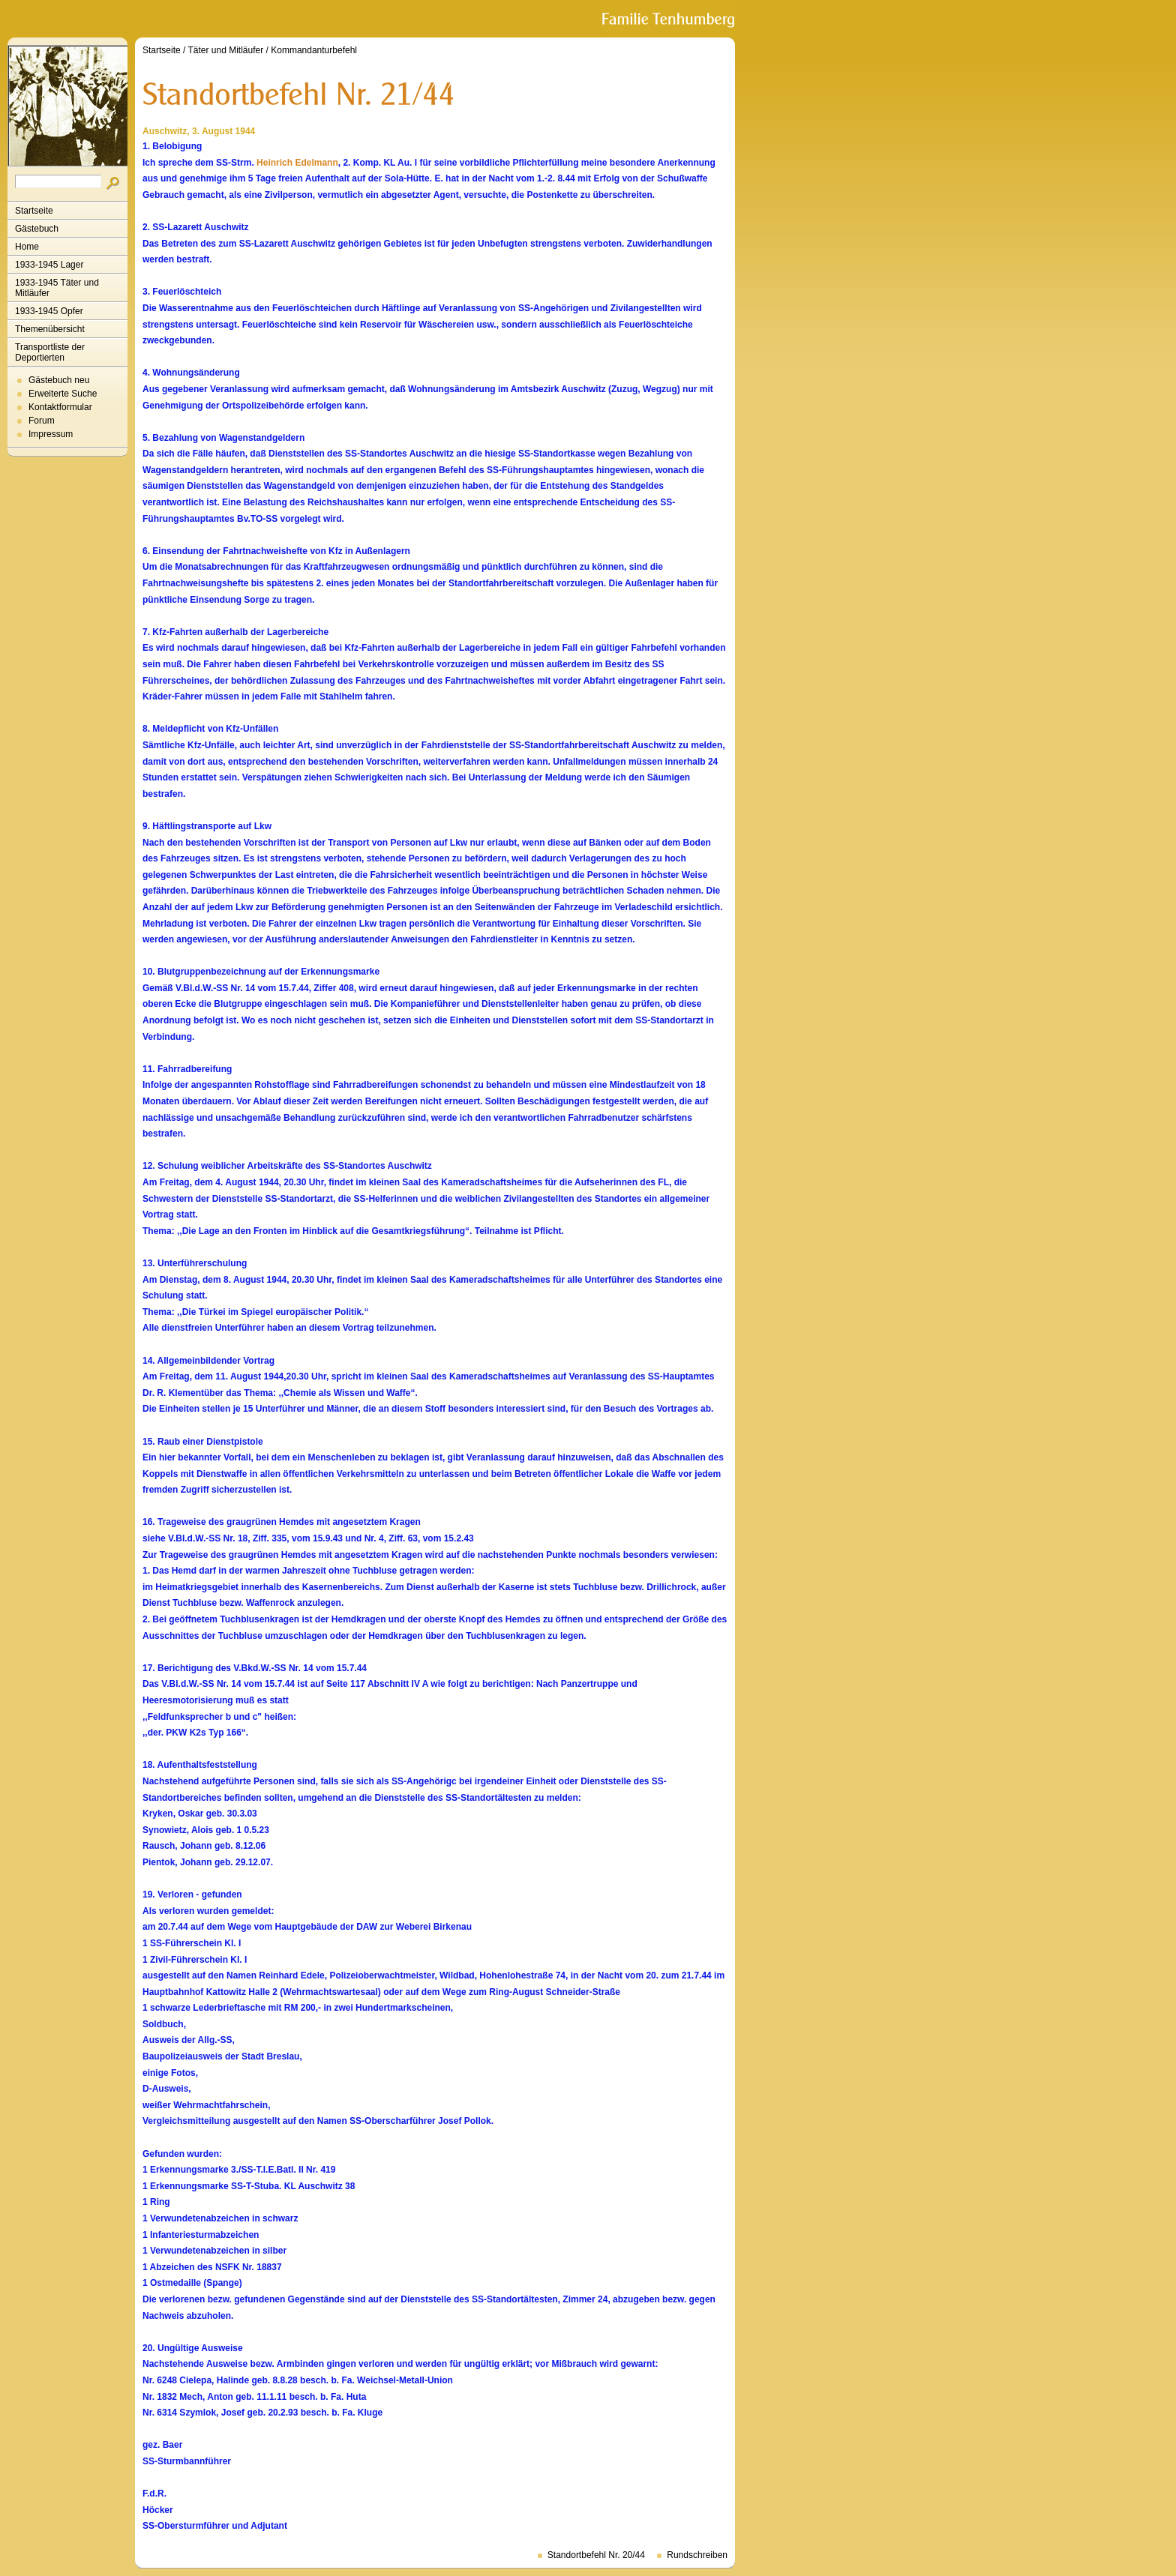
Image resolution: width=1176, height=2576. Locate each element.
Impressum (50, 434)
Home (27, 246)
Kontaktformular (60, 407)
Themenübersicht (50, 329)
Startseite (34, 210)
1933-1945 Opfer (49, 311)
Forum (41, 420)
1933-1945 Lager (49, 264)
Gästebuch (36, 228)
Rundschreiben (697, 2555)
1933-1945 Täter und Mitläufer (57, 287)
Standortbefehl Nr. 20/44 (596, 2555)
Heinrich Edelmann (297, 162)
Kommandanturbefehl (314, 50)
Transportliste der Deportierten (50, 352)
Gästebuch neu (58, 380)
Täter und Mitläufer (226, 50)
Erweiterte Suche (62, 393)
